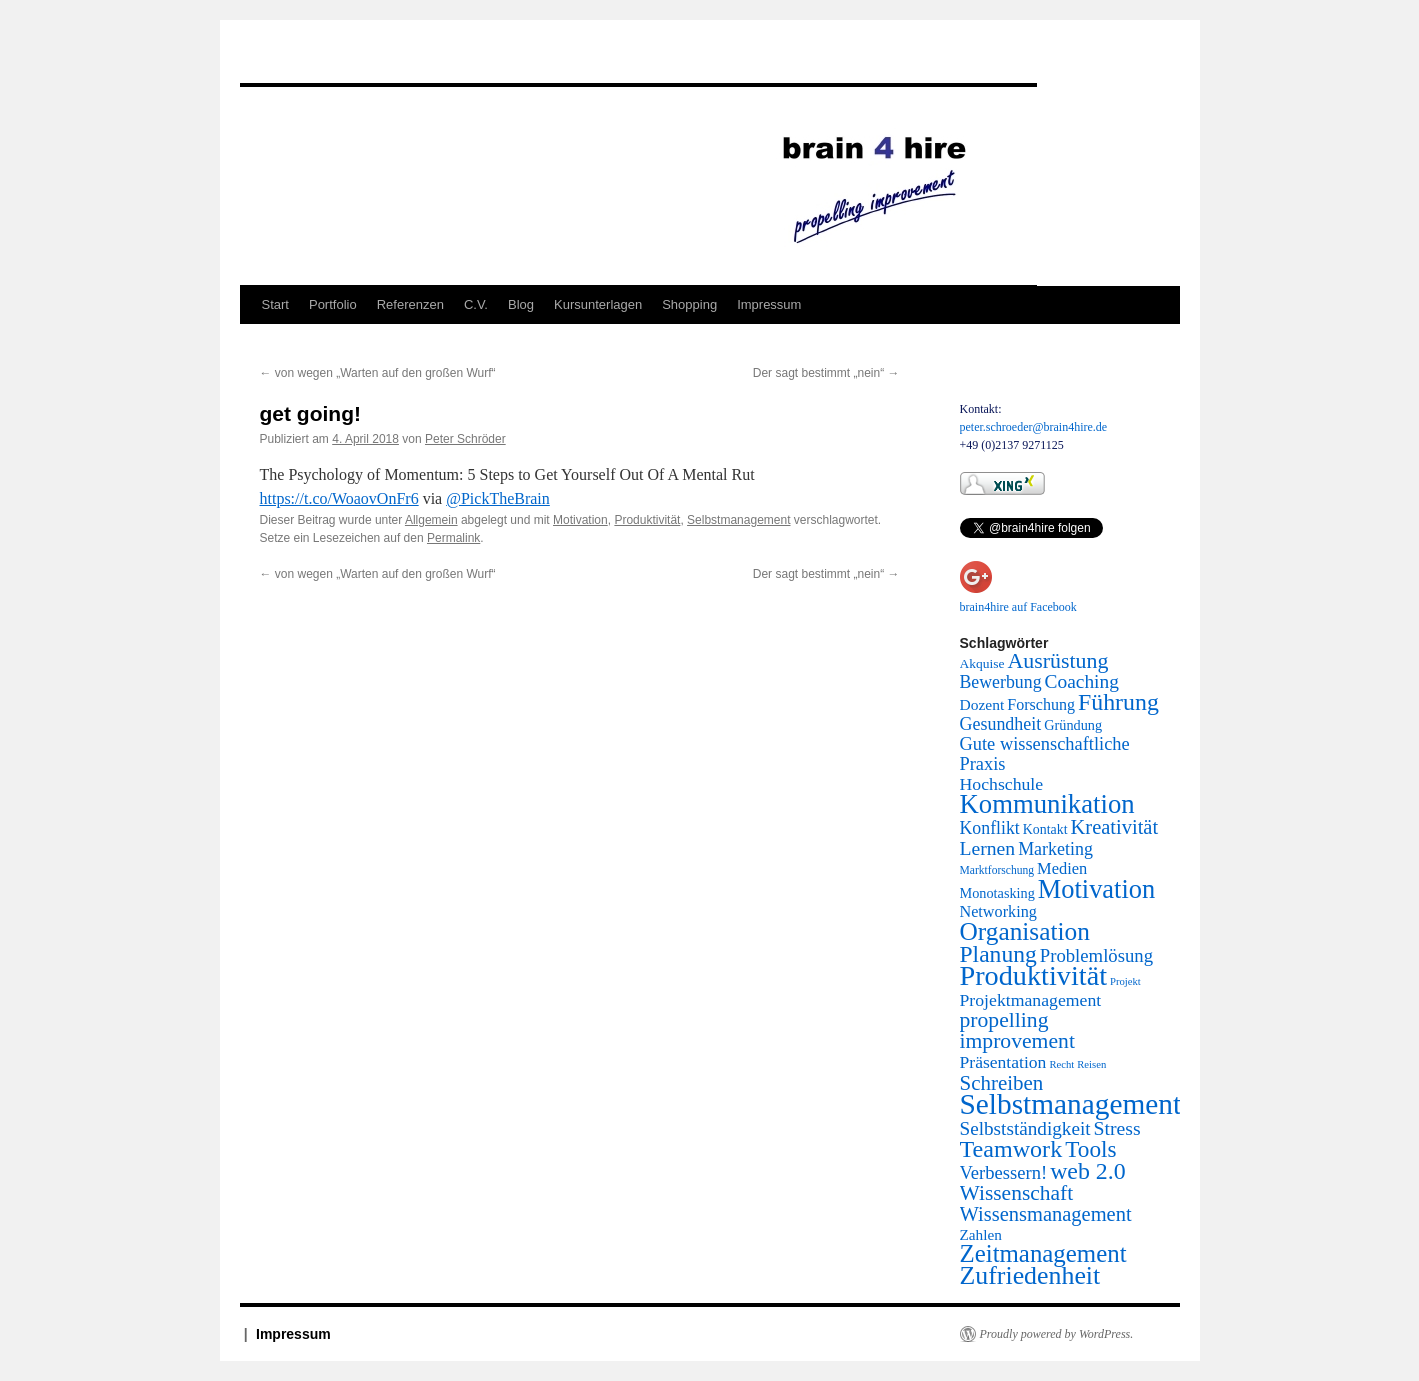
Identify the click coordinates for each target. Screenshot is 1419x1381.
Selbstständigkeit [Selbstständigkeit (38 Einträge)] (1025, 1128)
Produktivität (647, 520)
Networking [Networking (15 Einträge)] (998, 912)
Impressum (769, 304)
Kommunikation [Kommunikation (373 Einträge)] (1047, 804)
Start (275, 304)
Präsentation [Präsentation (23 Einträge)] (1003, 1062)
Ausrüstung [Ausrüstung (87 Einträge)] (1058, 661)
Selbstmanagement (738, 520)
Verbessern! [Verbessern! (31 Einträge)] (1004, 1172)
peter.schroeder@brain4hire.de (1034, 427)
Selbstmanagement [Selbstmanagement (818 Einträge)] (1071, 1104)
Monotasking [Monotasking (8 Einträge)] (997, 893)
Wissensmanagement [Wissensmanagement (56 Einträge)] (1046, 1214)
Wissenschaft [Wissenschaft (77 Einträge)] (1017, 1193)
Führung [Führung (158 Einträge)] (1118, 702)
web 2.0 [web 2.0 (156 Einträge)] (1088, 1171)
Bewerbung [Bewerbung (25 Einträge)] (1001, 682)
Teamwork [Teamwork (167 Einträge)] (1011, 1149)
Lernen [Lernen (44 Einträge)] (988, 848)
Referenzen (410, 304)
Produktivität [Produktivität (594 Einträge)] (1034, 975)
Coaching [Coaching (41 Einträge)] (1082, 681)
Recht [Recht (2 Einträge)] (1061, 1064)
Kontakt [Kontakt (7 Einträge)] (1045, 829)
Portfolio (333, 304)
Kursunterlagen (598, 304)
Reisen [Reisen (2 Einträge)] (1091, 1064)
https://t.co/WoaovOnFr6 (339, 498)
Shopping (689, 304)
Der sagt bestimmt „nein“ (826, 373)
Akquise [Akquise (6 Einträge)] (982, 663)
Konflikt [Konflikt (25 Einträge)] (990, 828)
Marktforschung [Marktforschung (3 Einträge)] (997, 870)
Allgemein (431, 520)
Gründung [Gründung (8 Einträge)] (1073, 725)
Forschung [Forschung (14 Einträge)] (1041, 704)
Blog (521, 304)
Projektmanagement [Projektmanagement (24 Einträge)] (1031, 1000)
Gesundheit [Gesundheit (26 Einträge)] (1001, 724)
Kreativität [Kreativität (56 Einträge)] (1115, 827)
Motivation (580, 520)
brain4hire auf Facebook (1018, 607)
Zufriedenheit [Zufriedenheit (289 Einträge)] (1030, 1275)
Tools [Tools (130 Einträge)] (1090, 1149)
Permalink (453, 538)
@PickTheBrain (498, 498)
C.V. (476, 304)
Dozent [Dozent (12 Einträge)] (982, 704)
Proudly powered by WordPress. (1057, 1334)
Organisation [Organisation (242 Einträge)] (1025, 931)
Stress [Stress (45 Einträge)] (1117, 1128)
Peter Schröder (465, 439)
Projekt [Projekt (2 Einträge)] (1125, 981)
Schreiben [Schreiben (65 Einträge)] (1002, 1083)
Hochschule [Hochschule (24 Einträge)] (1002, 784)
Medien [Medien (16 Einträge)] (1062, 868)
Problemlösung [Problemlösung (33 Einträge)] (1096, 955)
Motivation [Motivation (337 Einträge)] (1096, 889)
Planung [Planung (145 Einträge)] (998, 954)
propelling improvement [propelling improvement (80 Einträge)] (1017, 1030)
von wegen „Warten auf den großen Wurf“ (378, 373)
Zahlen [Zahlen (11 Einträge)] (981, 1234)
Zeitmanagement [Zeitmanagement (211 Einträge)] (1043, 1253)
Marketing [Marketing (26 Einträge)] (1055, 849)
